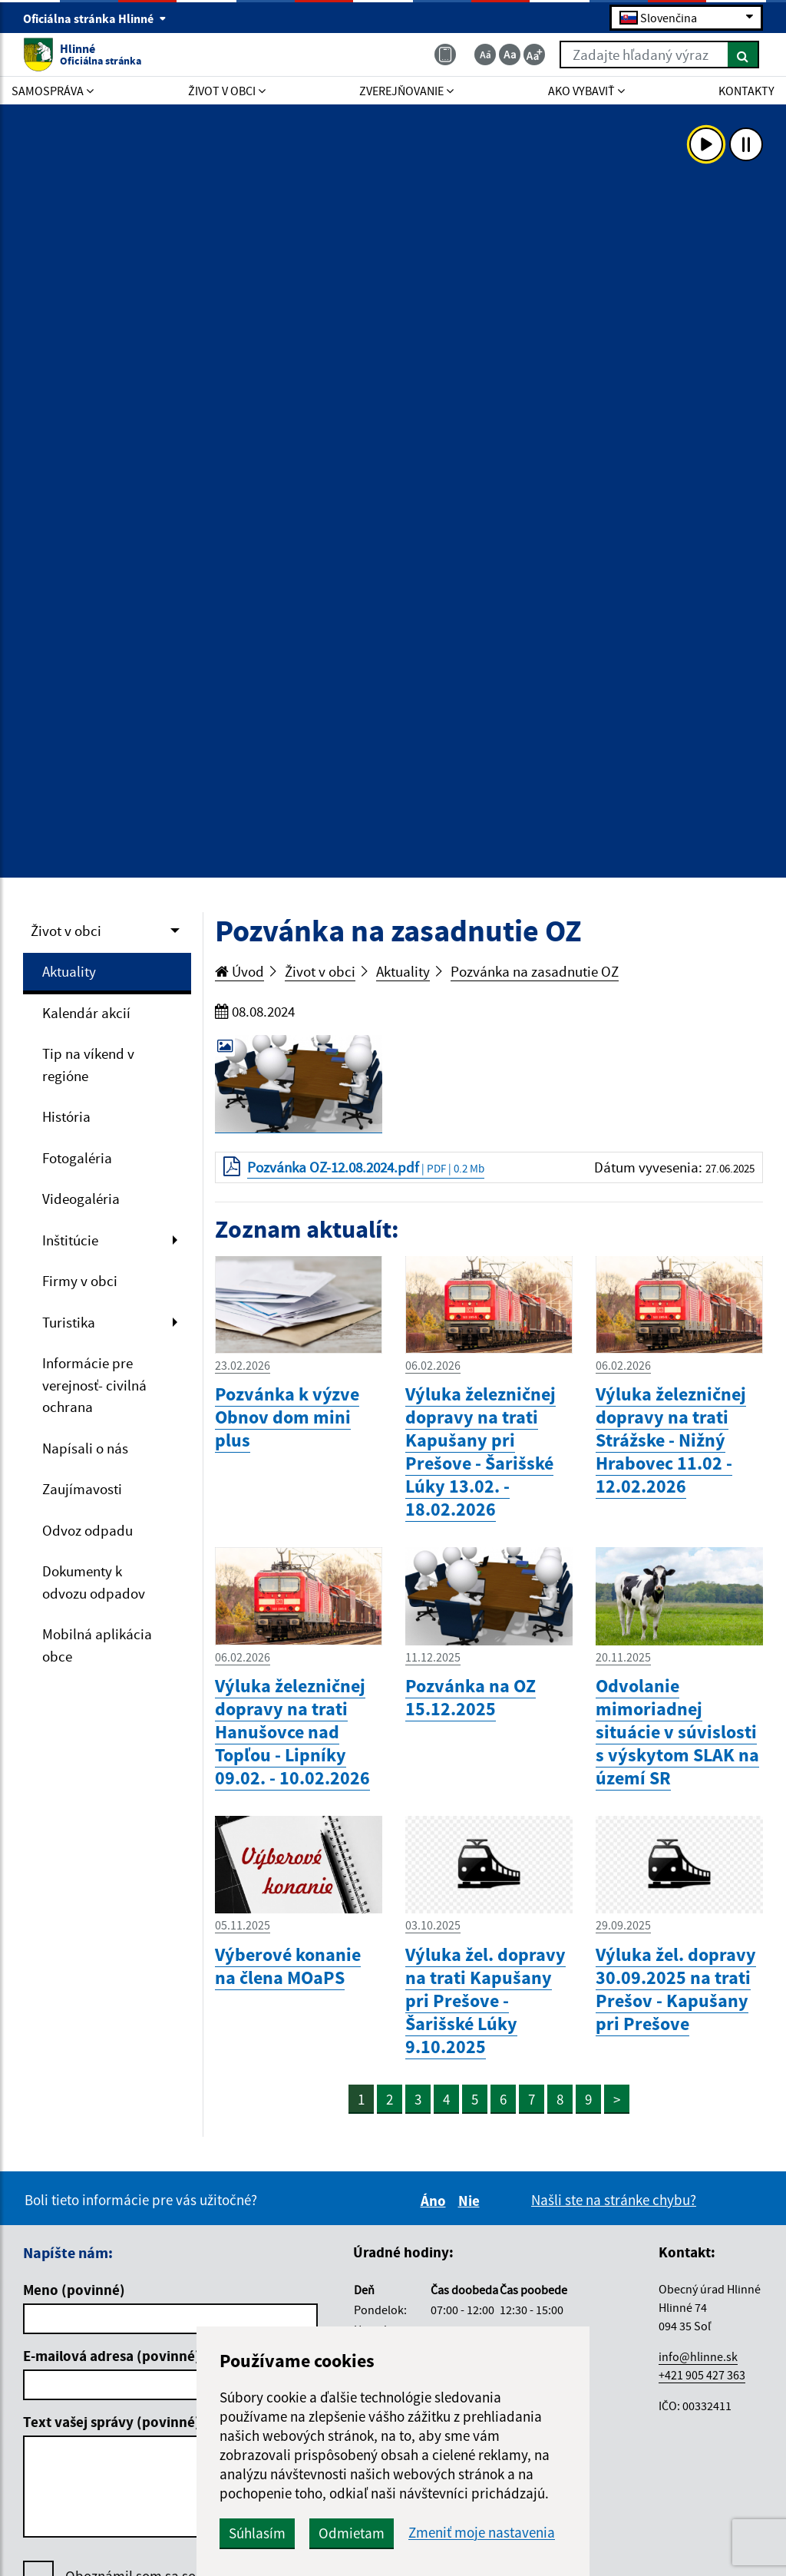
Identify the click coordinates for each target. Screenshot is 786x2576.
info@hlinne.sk (698, 2356)
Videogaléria (81, 1198)
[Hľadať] (743, 54)
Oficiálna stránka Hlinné (95, 18)
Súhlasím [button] (257, 2533)
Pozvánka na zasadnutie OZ (535, 971)
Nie (471, 2200)
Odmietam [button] (352, 2533)
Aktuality (69, 971)
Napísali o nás (85, 1448)
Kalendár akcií (86, 1013)
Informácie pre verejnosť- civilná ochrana (94, 1385)
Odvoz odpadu (87, 1530)
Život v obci (66, 930)
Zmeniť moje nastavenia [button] (481, 2532)
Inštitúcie (70, 1240)
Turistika (68, 1322)
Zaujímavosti (82, 1489)
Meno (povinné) (74, 2289)
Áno (436, 2200)
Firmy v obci (79, 1280)
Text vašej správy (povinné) (111, 2421)
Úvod (239, 971)
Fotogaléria (77, 1158)
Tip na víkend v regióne (88, 1064)
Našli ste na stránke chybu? (613, 2200)
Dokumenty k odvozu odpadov (93, 1582)
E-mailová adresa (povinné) (111, 2355)
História (66, 1116)
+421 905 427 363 (702, 2375)
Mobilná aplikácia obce (97, 1645)
